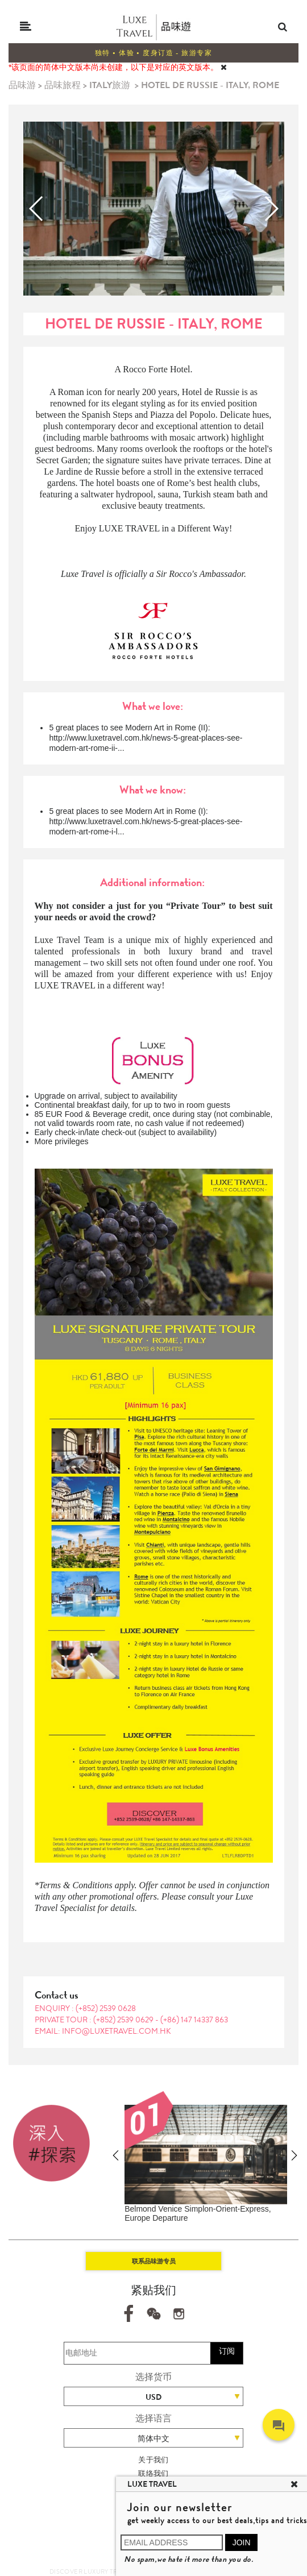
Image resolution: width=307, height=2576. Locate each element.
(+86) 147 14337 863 (194, 2019)
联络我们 (153, 2473)
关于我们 (153, 2459)
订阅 (227, 2350)
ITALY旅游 (109, 85)
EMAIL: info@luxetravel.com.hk (103, 2031)
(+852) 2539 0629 (124, 2019)
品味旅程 (62, 85)
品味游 (22, 85)
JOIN (242, 2542)
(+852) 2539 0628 (106, 2008)
